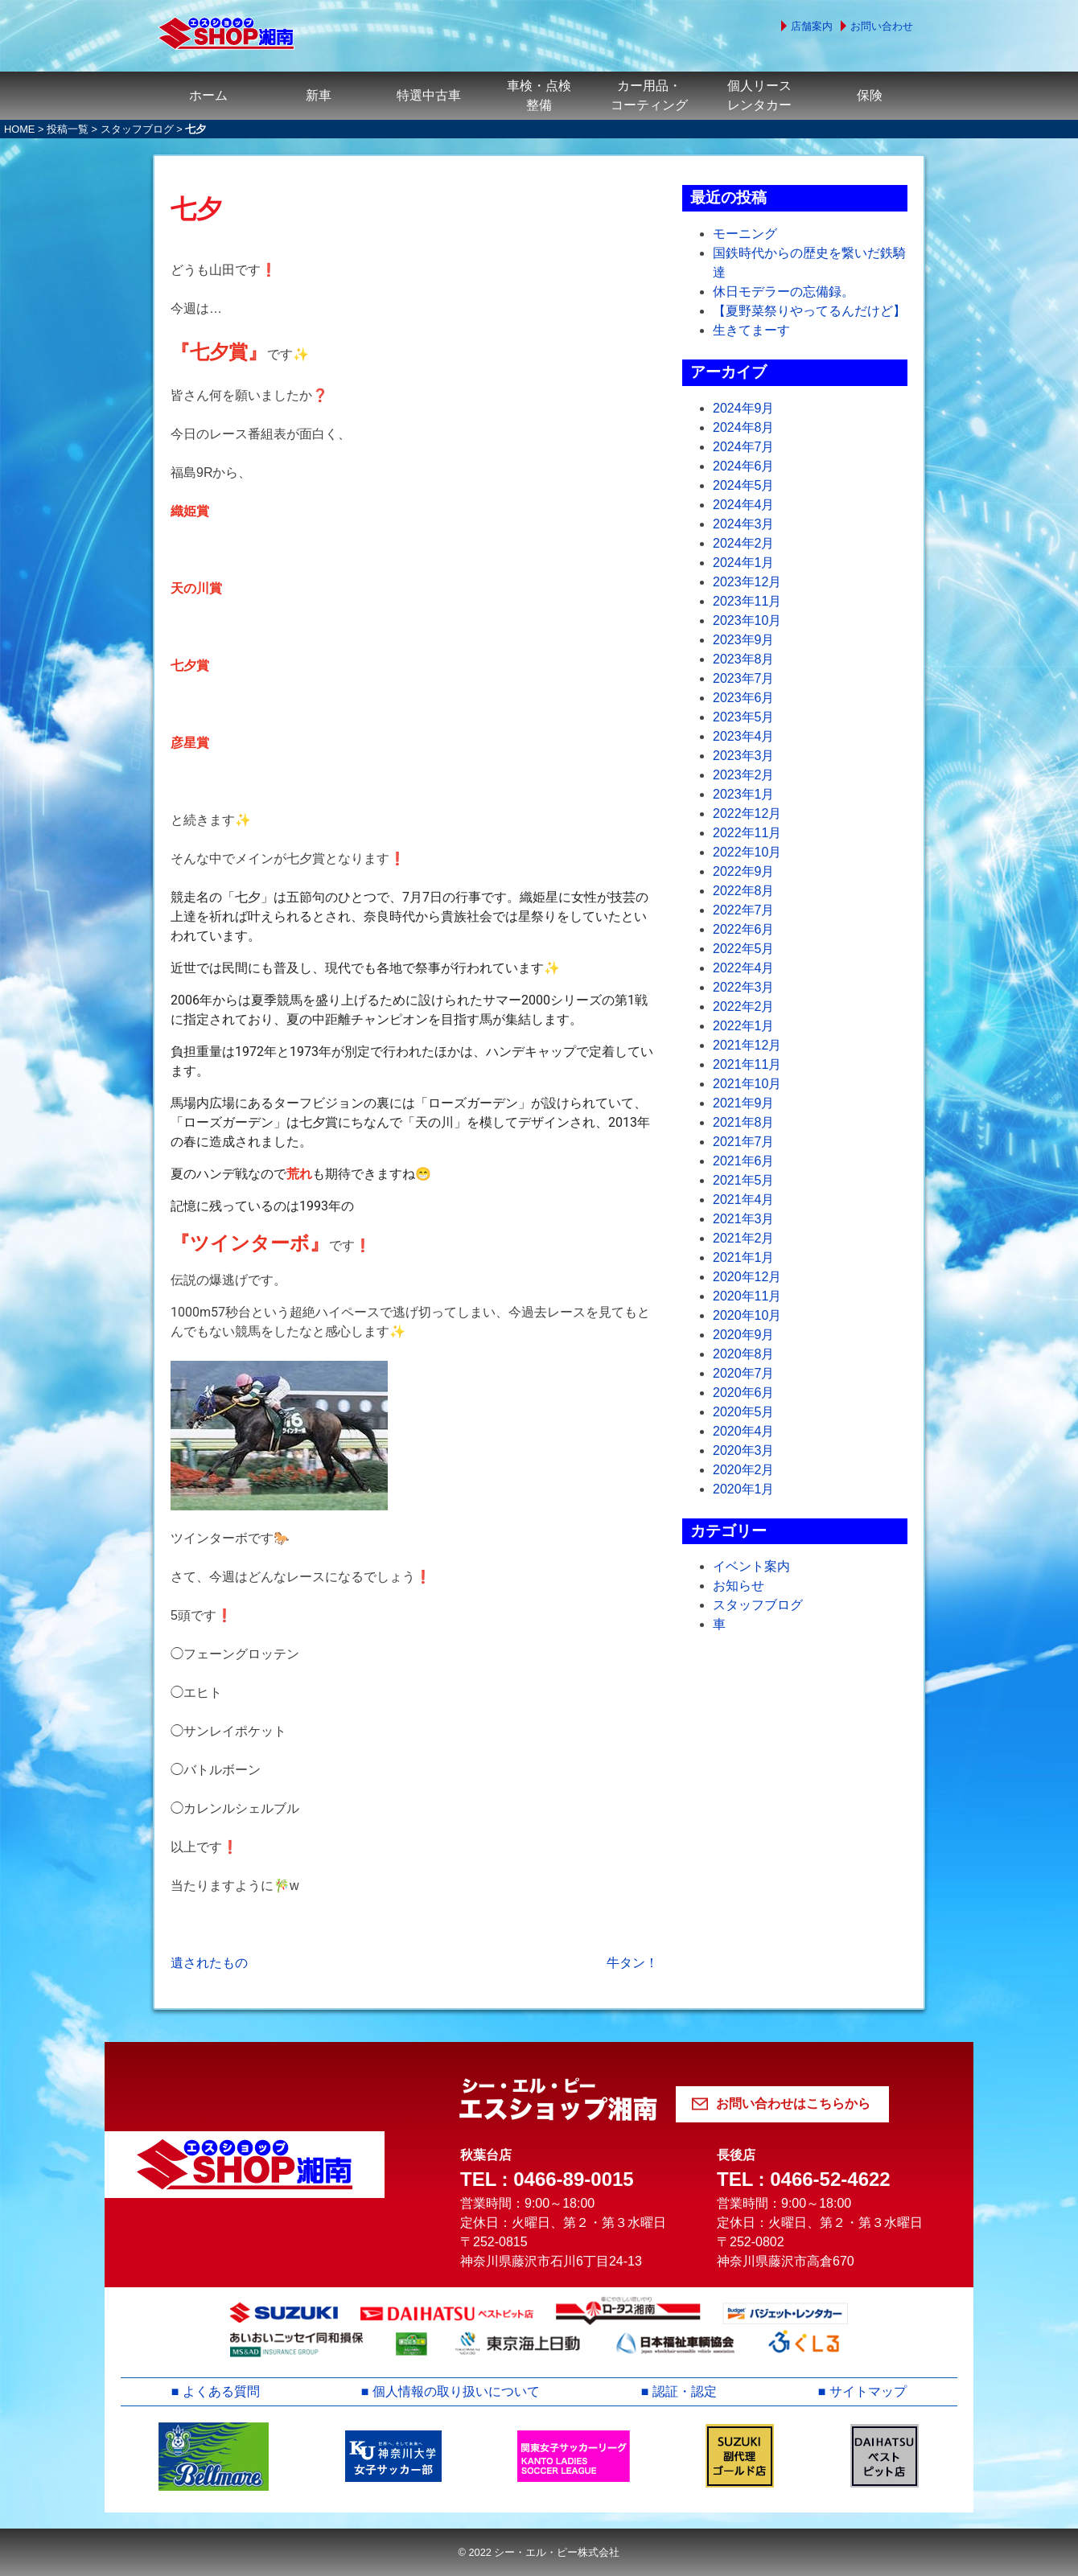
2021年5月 (744, 1180)
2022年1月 (744, 1026)
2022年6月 (744, 929)
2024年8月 (744, 427)
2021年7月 (744, 1141)
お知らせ (738, 1585)
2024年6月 (744, 466)
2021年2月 (744, 1238)
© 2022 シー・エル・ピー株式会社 (538, 2552)
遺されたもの (209, 1963)
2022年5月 (744, 948)
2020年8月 (744, 1354)
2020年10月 (747, 1315)
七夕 (196, 209)
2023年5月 (744, 717)
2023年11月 (747, 601)
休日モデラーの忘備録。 (783, 291)
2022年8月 (744, 891)
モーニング (745, 233)
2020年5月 (744, 1412)
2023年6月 (744, 698)
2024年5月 (744, 485)
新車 (318, 95)
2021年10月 (747, 1084)
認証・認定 (684, 2391)
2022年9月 (744, 871)
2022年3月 (744, 987)
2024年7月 (744, 447)
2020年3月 (744, 1450)
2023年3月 (744, 755)
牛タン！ (632, 1963)
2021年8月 (744, 1122)
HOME (19, 129)
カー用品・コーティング (649, 95)
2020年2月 (744, 1470)
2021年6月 (744, 1161)
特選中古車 (429, 95)
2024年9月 (744, 408)
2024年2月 (744, 543)
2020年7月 (744, 1373)
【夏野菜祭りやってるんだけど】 (809, 311)
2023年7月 (744, 678)
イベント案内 (751, 1566)
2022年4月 (744, 968)
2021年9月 (744, 1103)
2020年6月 (744, 1392)
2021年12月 (747, 1045)
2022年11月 (747, 833)
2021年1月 (744, 1257)
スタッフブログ (137, 129)
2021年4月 (744, 1199)
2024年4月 (744, 505)
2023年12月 (747, 582)
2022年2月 (744, 1006)
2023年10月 (747, 620)
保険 (870, 95)
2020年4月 (744, 1431)
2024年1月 (744, 562)
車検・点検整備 (539, 95)
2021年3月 (744, 1219)
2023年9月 (744, 640)
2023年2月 (744, 775)
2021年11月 (747, 1064)
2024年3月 (744, 524)
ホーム (208, 95)
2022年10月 (747, 852)
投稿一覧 (67, 129)
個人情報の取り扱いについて (456, 2391)
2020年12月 (747, 1277)
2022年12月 (747, 813)
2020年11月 (747, 1296)
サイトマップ (868, 2391)
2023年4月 (744, 736)
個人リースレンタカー (759, 95)
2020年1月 (744, 1489)
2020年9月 (744, 1334)
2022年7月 (744, 910)
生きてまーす (751, 330)
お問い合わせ (881, 26)
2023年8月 (744, 659)
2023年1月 (744, 794)
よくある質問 (221, 2391)
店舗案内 (812, 26)
